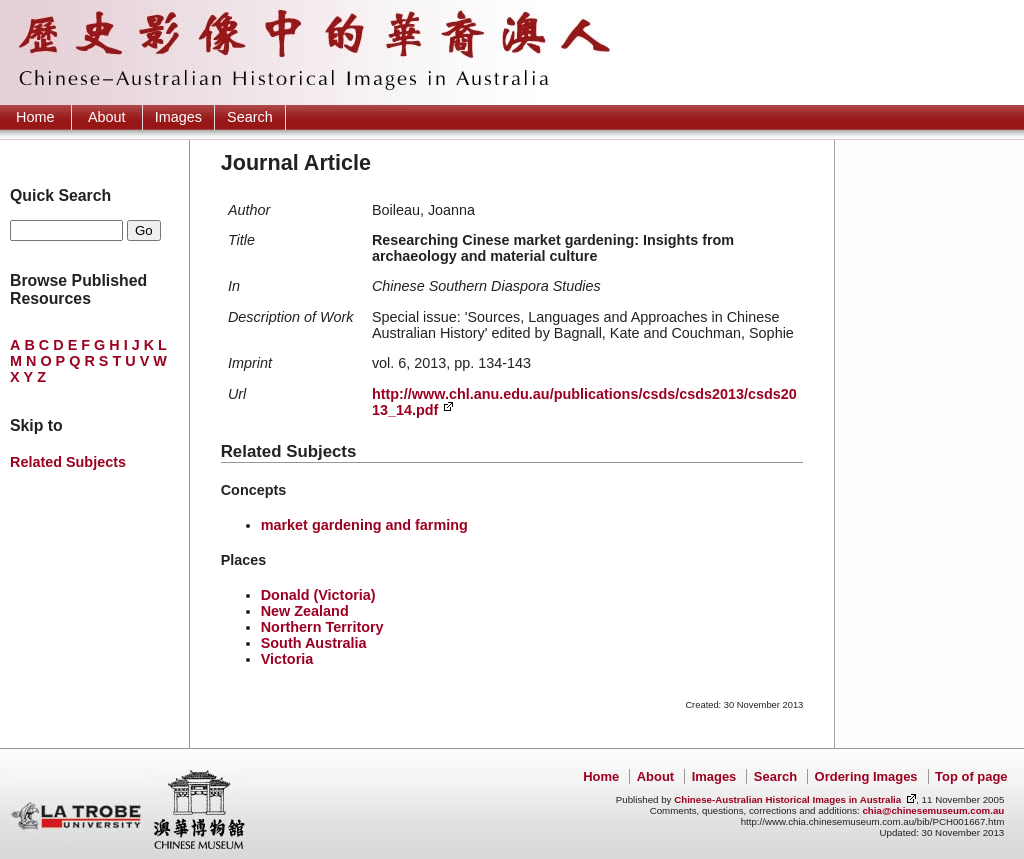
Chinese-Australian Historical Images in (787, 799)
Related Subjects (68, 462)
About (107, 117)
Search (250, 117)
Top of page (971, 776)
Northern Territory (322, 627)
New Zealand (305, 611)
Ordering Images (866, 776)
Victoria (287, 659)
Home (35, 117)
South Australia (314, 643)
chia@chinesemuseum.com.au (933, 810)
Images (178, 117)
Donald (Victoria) (318, 595)
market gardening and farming (364, 525)
